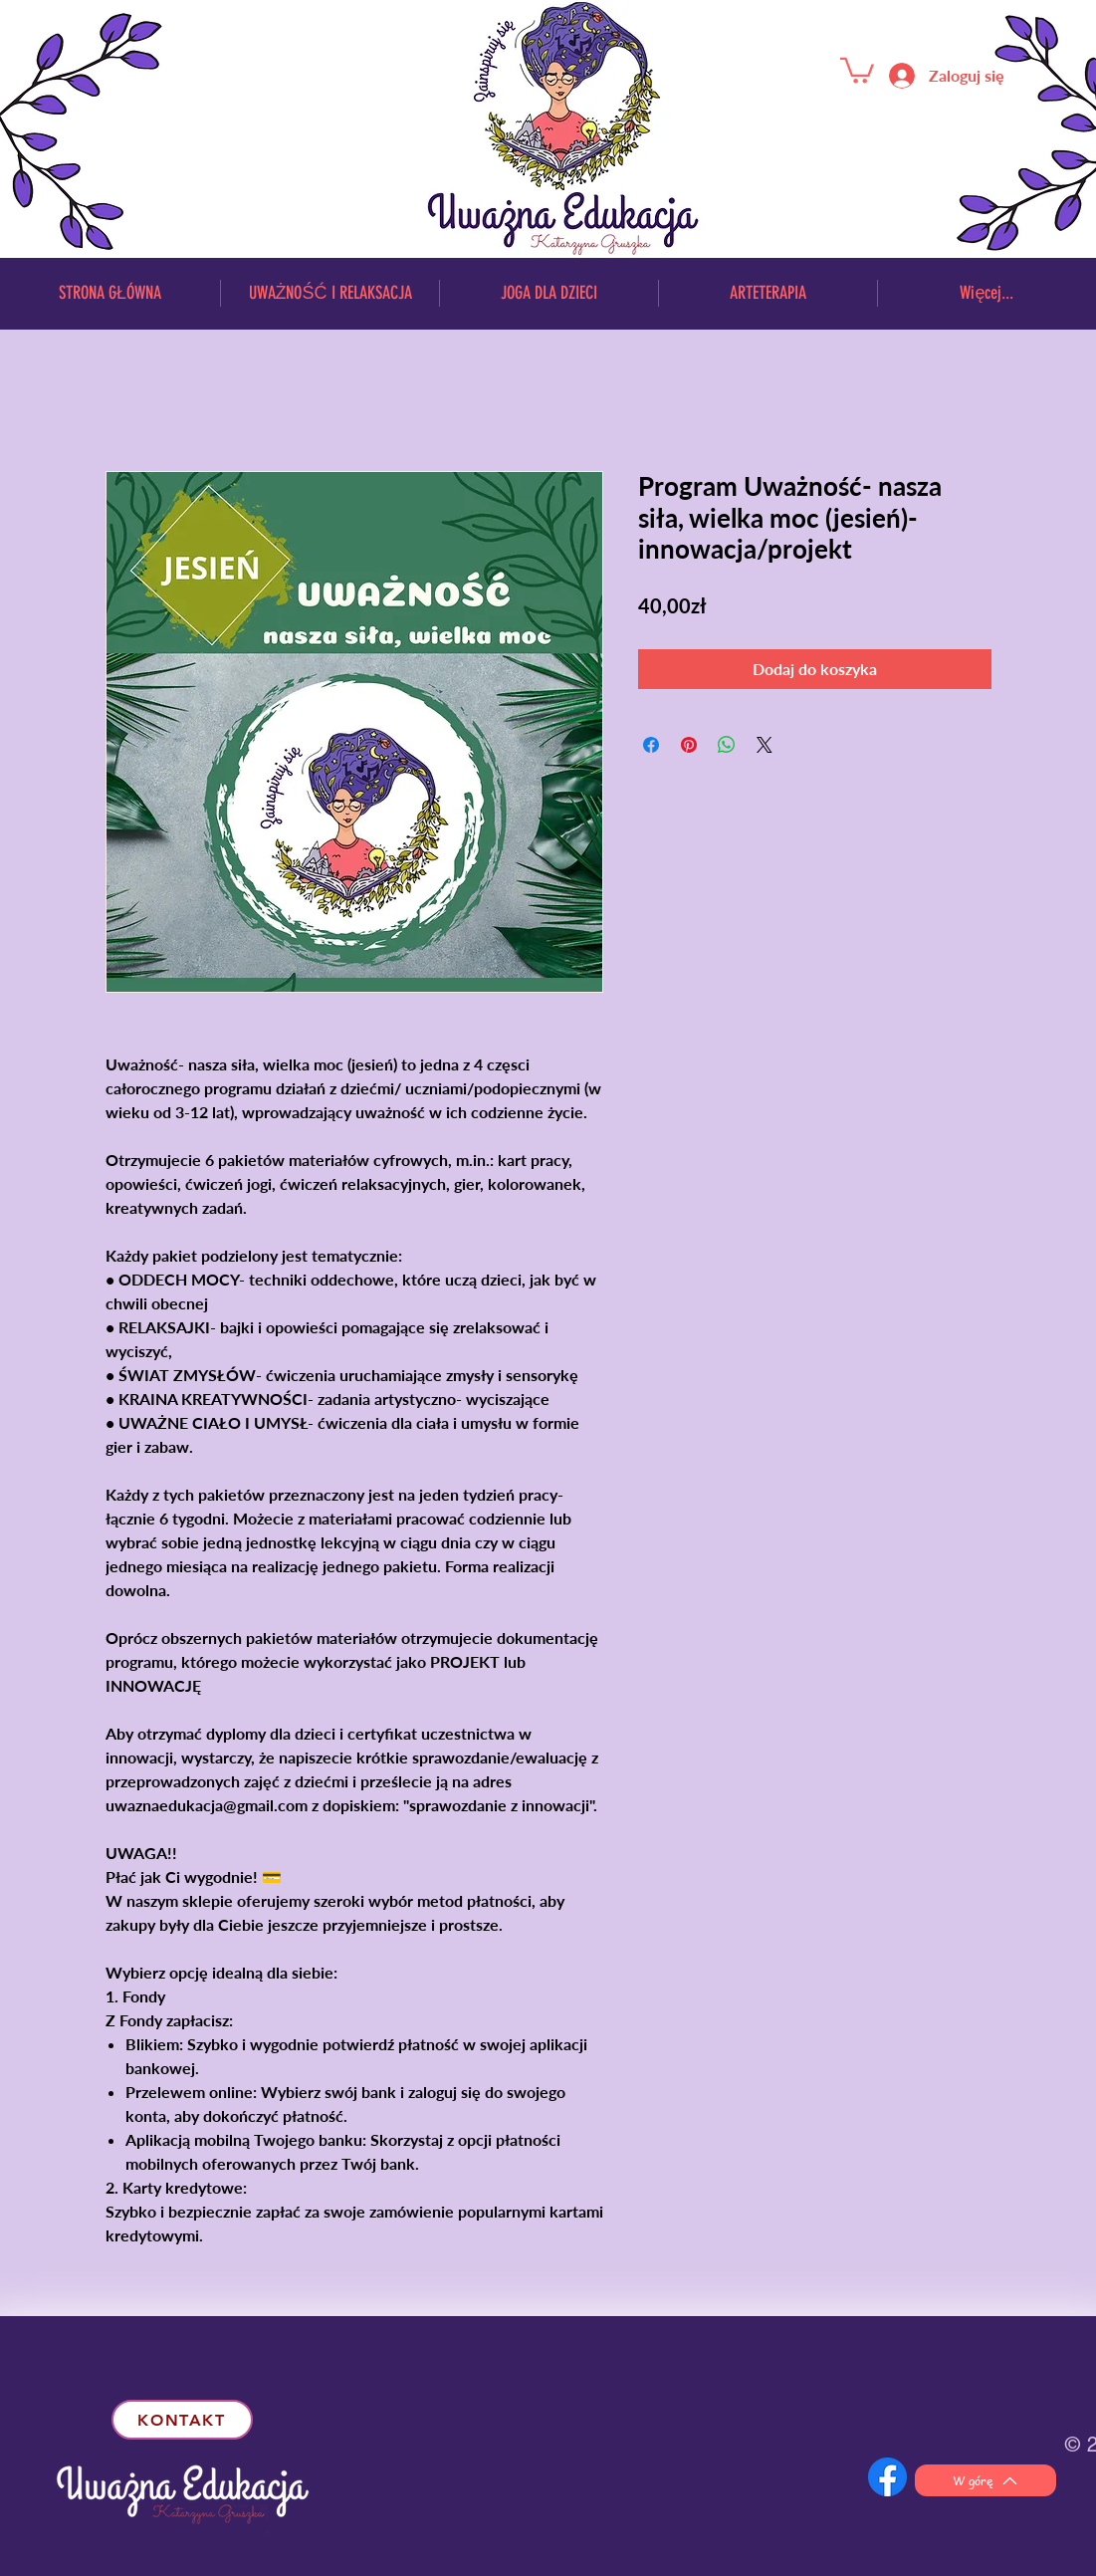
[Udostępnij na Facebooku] (651, 745)
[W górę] (985, 2480)
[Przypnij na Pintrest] (689, 745)
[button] (857, 69)
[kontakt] (182, 2420)
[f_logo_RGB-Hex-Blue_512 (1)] (887, 2477)
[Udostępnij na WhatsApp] (727, 745)
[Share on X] (764, 745)
